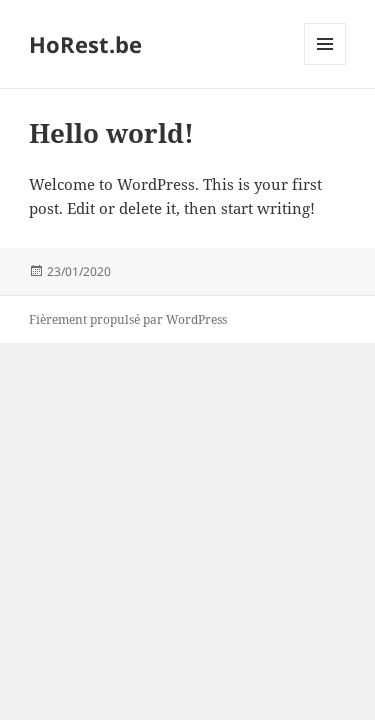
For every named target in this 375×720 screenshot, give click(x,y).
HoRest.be (85, 44)
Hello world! (111, 133)
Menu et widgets (325, 64)
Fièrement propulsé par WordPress (128, 319)
